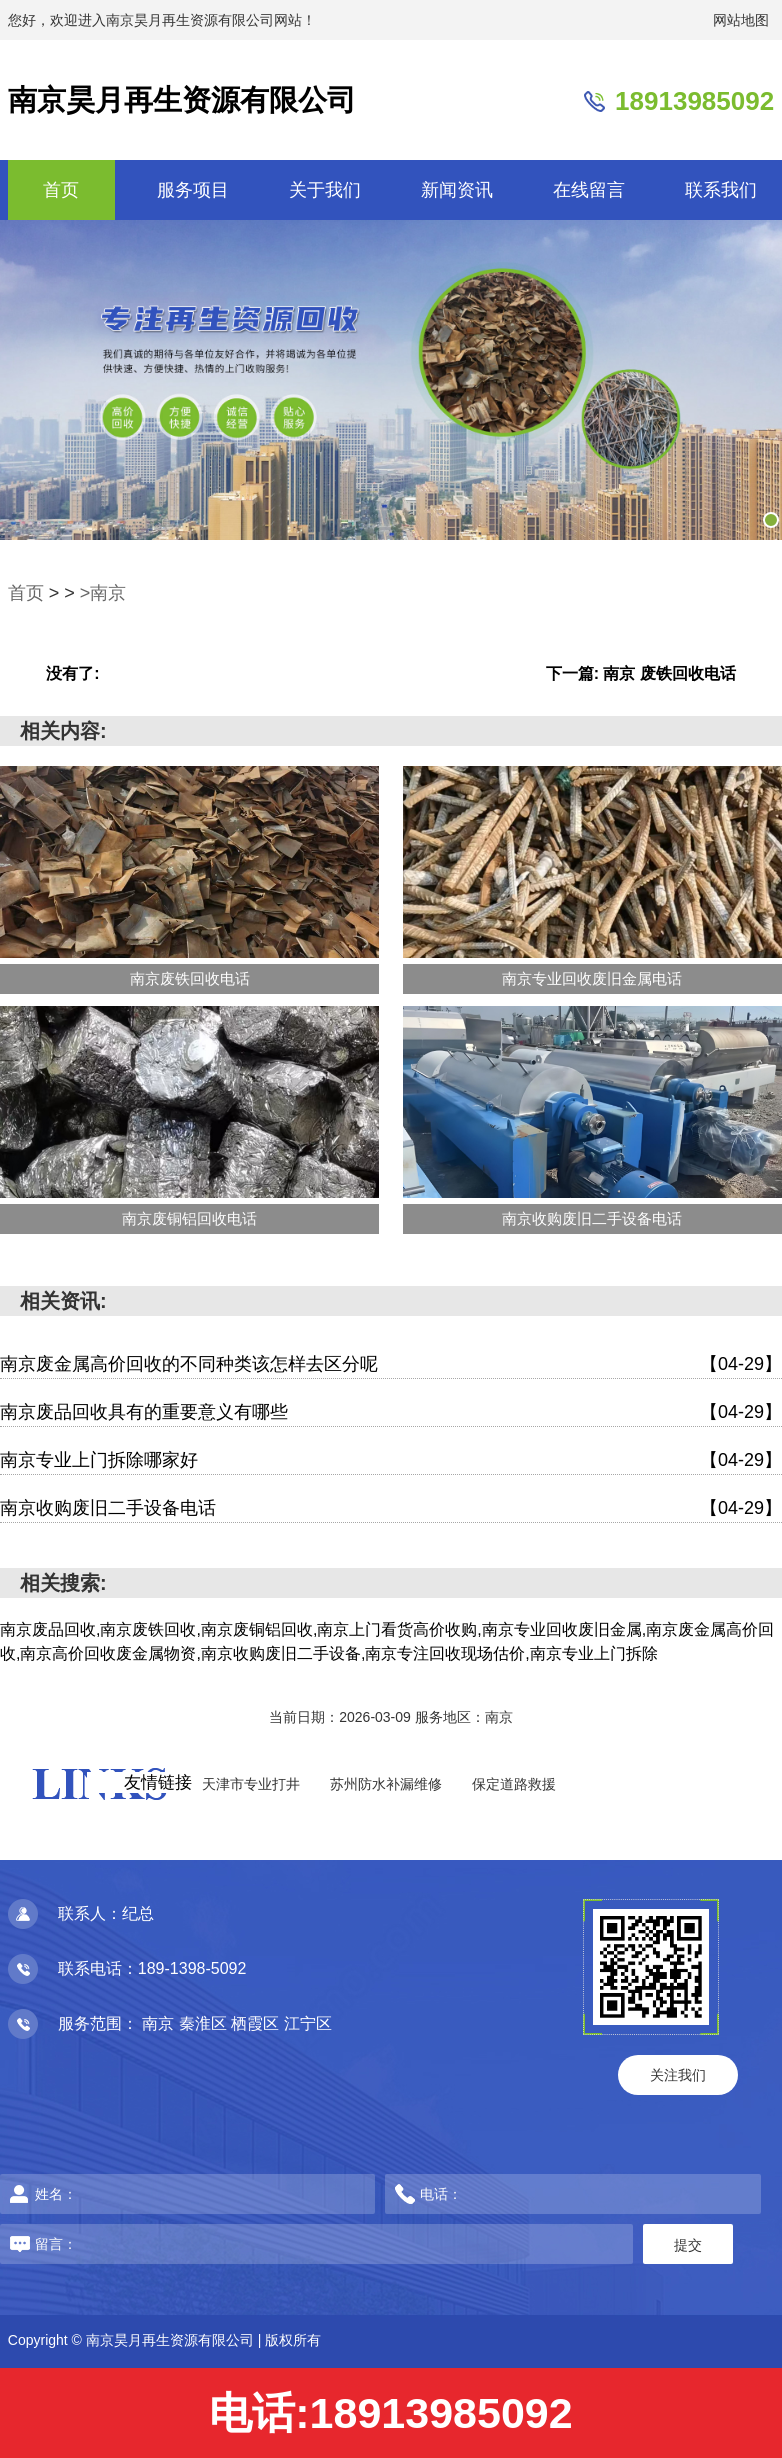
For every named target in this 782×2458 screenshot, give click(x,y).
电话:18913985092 (390, 2413)
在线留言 (589, 190)
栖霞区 (257, 2023)
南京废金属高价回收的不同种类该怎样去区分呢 (391, 1364)
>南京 (103, 593)
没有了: (72, 673)
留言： (250, 2244)
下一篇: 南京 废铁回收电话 (641, 673)
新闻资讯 (457, 190)
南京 (160, 2023)
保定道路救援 (514, 1784)
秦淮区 (205, 2023)
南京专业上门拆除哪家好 (391, 1460)
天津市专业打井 (251, 1784)
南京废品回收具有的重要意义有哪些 (391, 1412)
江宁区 (308, 2023)
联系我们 (721, 190)
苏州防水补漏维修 (386, 1784)
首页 (61, 190)
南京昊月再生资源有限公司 (182, 100)
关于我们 (325, 190)
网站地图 (741, 20)
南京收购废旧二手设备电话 (391, 1508)
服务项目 (193, 190)
